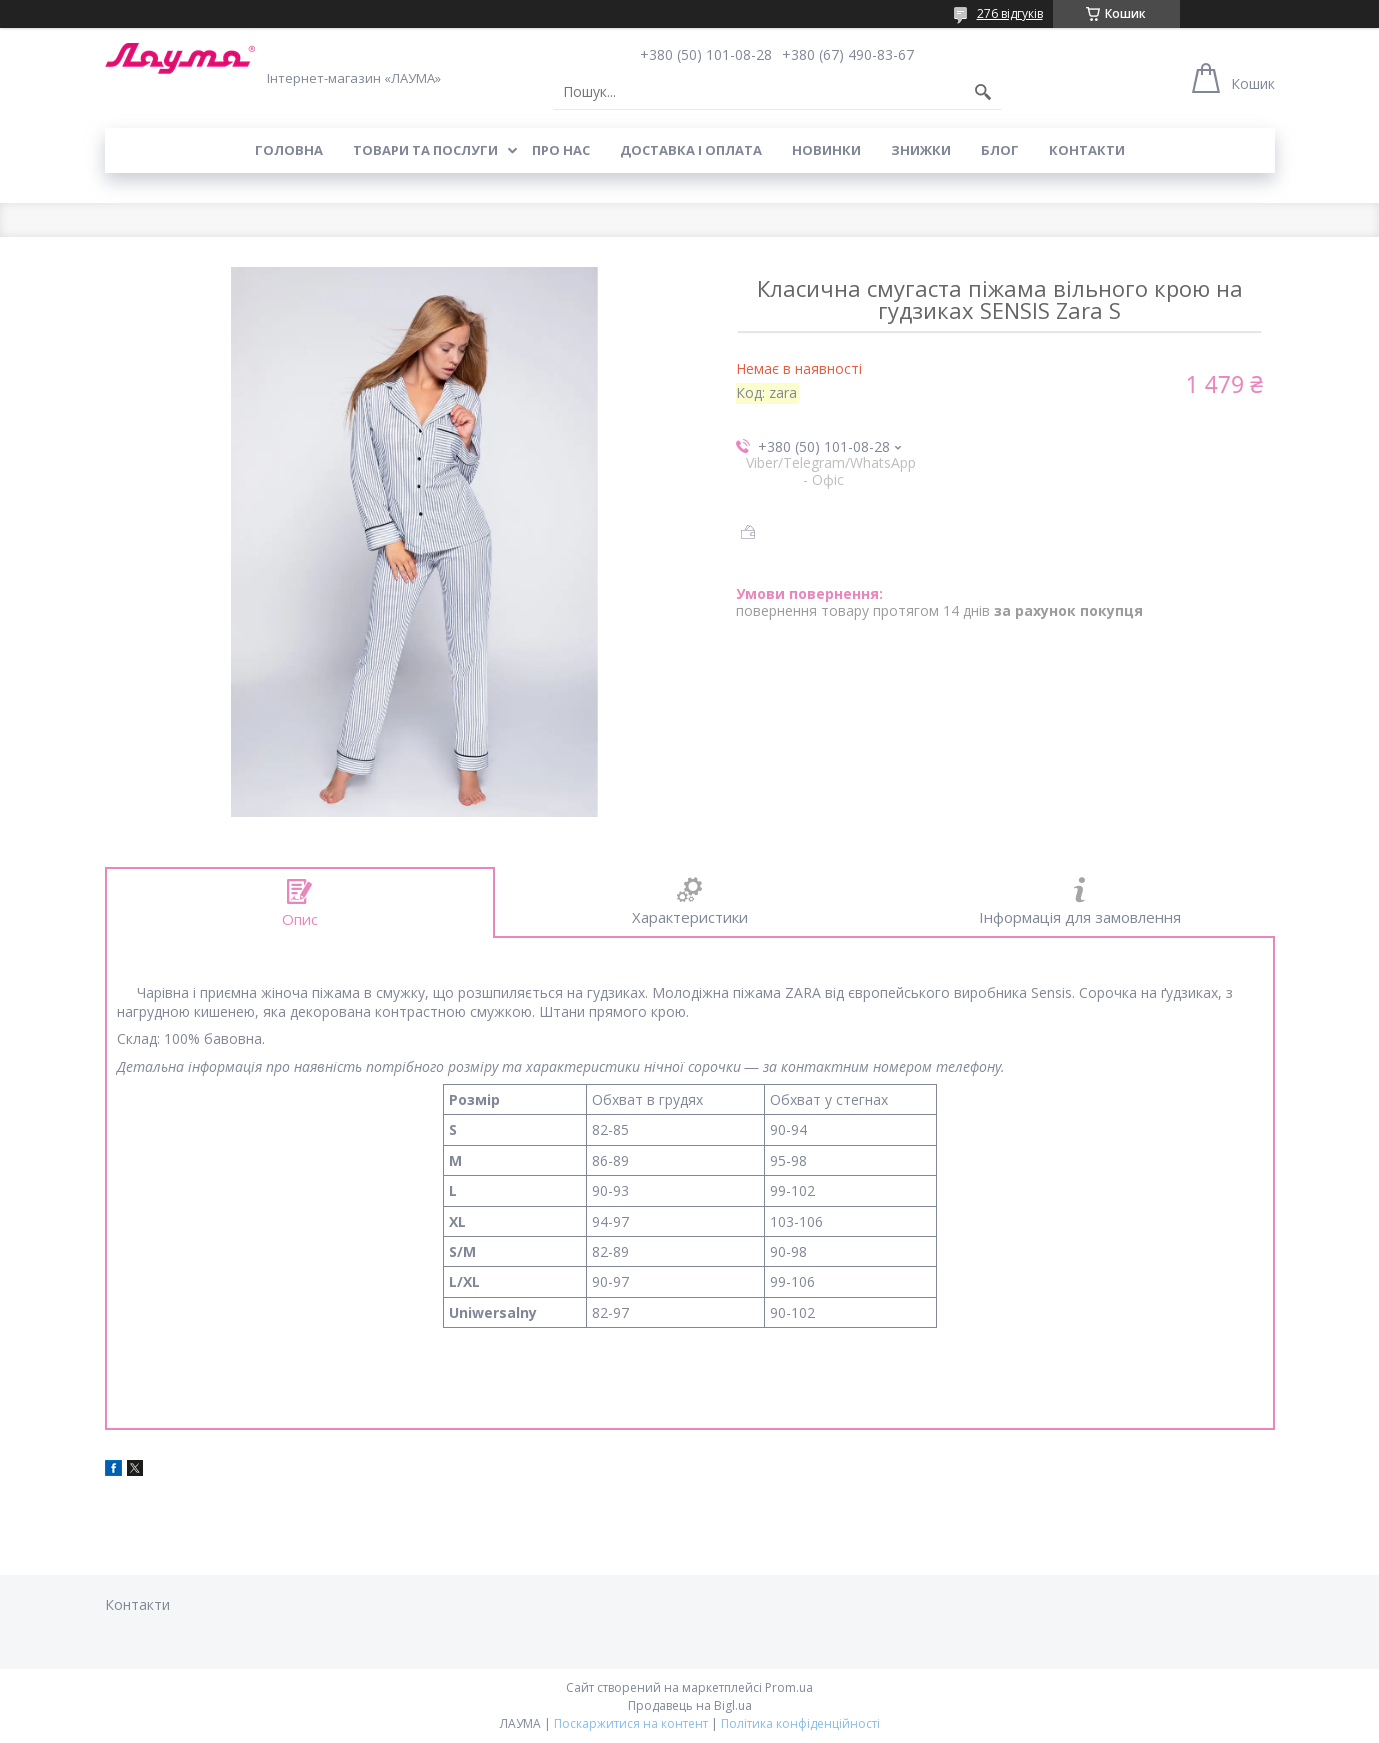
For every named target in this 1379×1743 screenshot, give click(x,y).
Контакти (1087, 150)
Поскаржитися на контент (631, 1723)
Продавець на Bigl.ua (690, 1705)
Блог (1000, 150)
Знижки (921, 150)
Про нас (561, 150)
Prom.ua (789, 1687)
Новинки (826, 150)
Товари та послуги (425, 150)
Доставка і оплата (691, 150)
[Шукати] (983, 92)
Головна (289, 150)
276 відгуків (1010, 13)
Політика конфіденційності (800, 1723)
